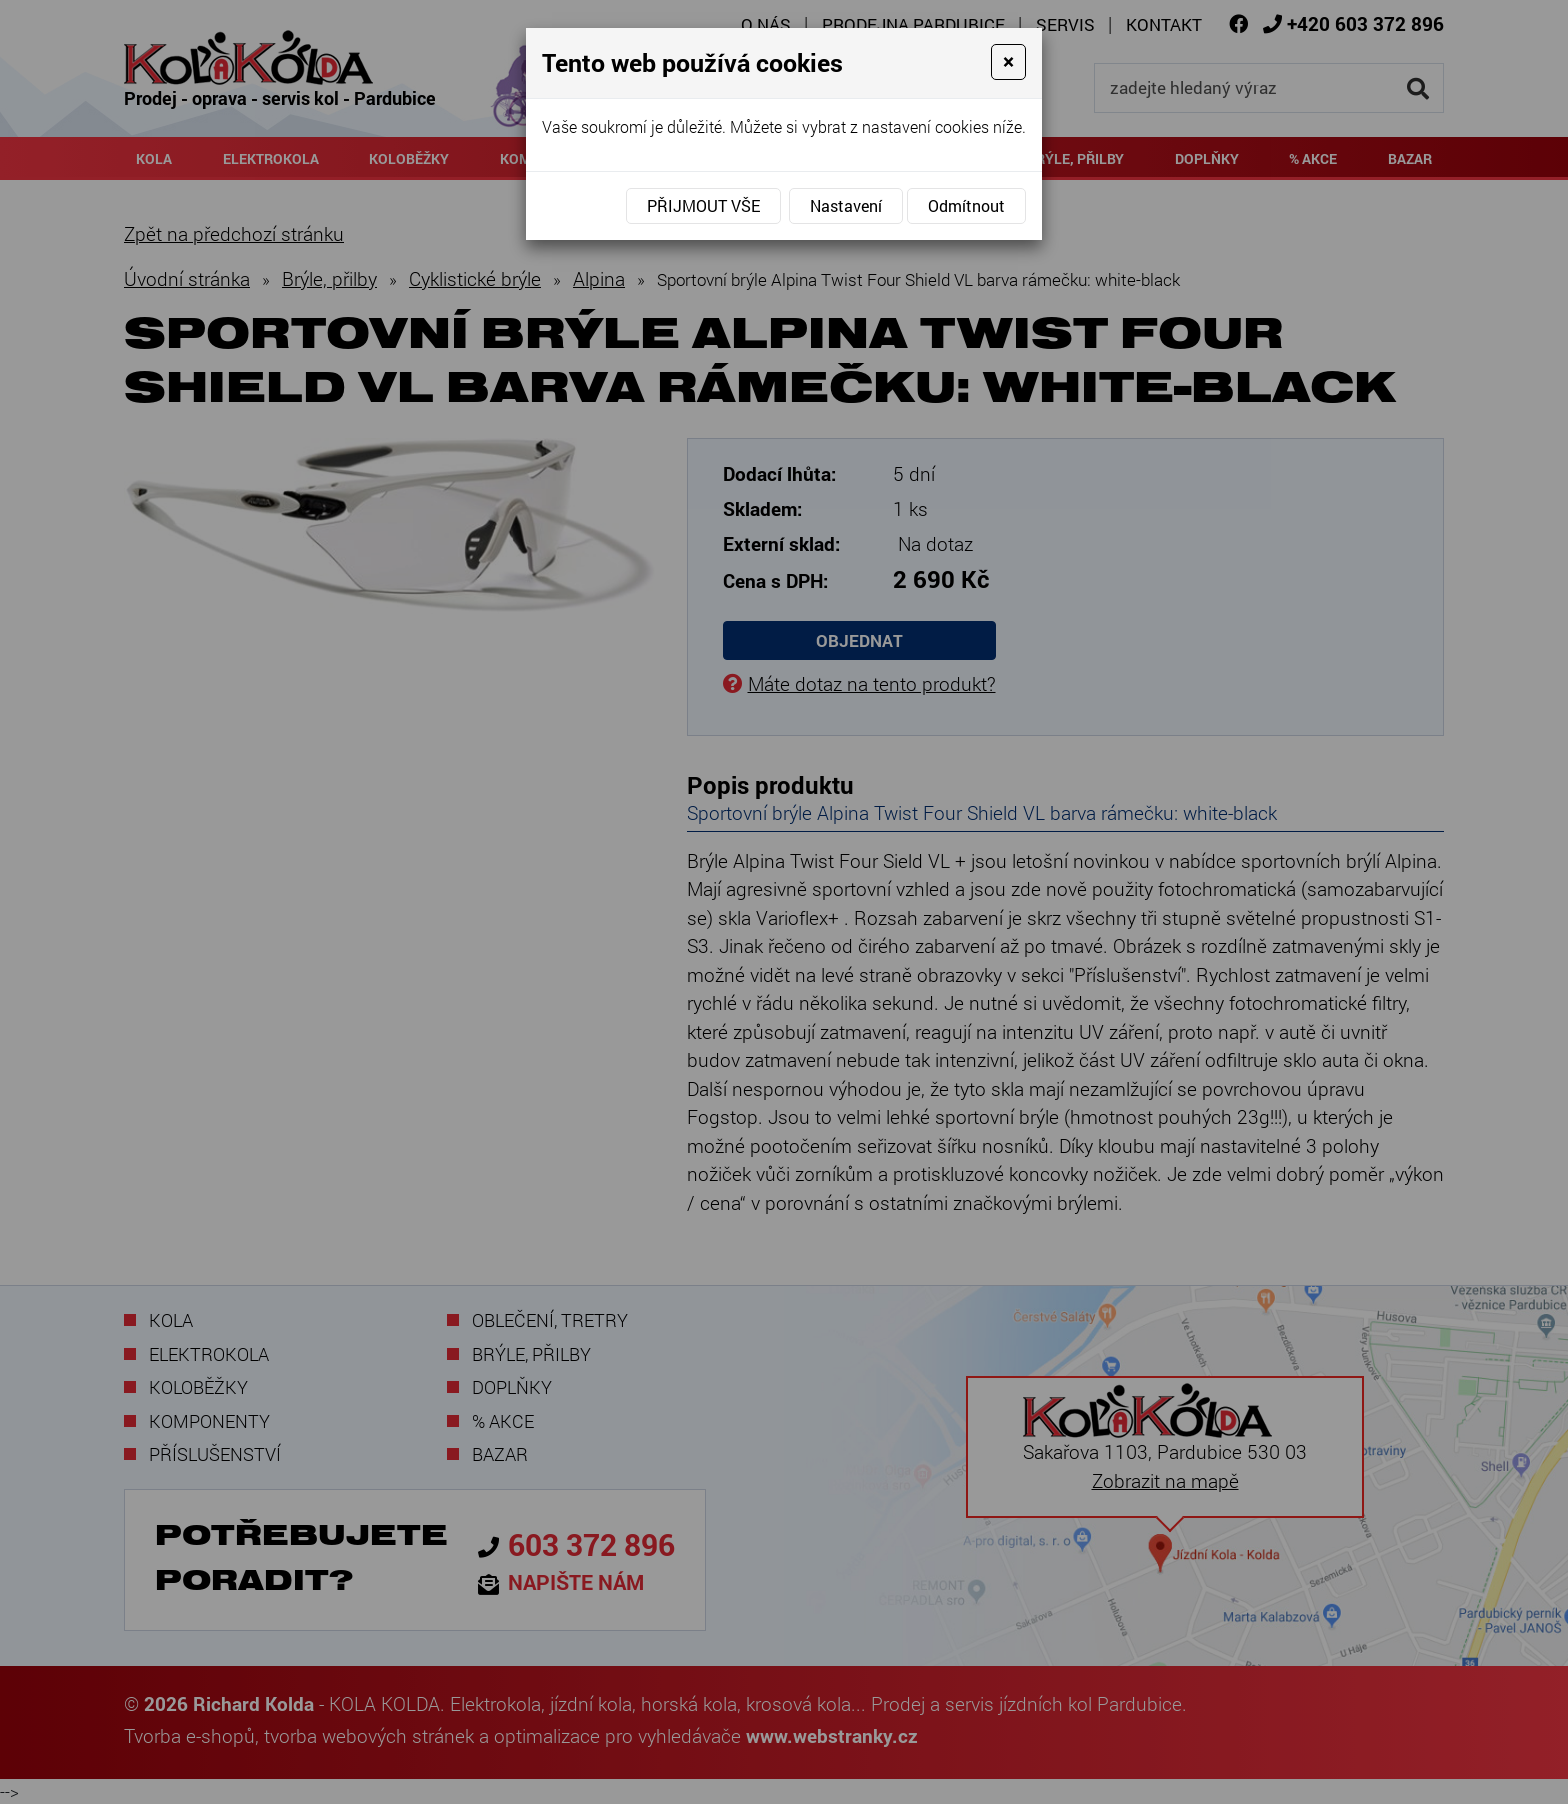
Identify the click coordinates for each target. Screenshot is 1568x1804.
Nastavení (846, 205)
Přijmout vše (703, 205)
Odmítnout (966, 205)
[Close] (1008, 62)
